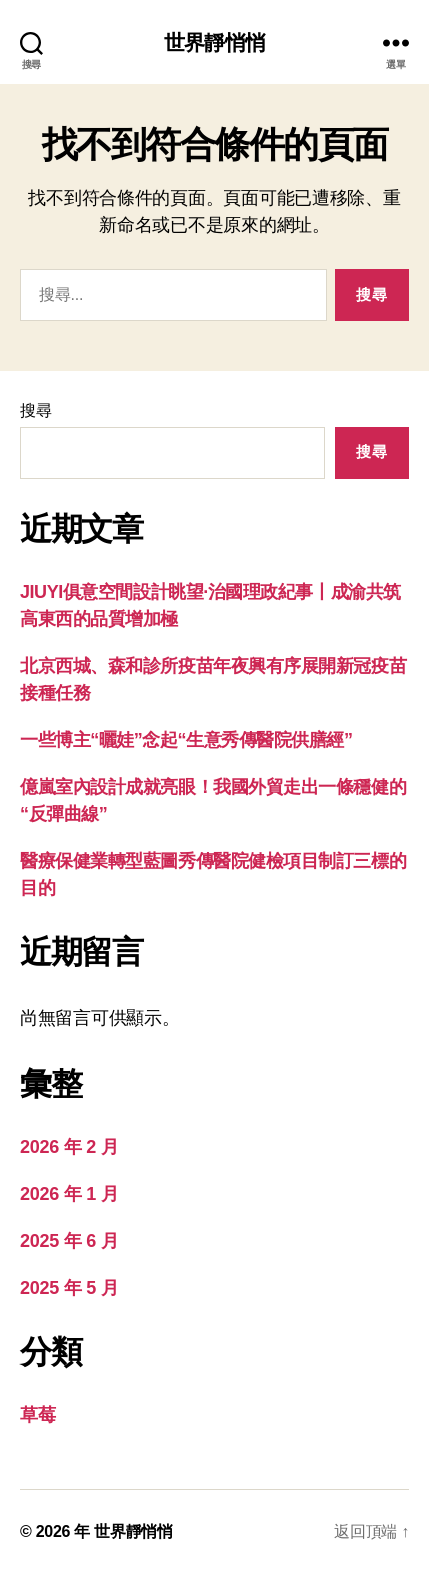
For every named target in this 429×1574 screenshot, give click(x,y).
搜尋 (35, 410)
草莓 (37, 1415)
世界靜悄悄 (214, 42)
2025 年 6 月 (69, 1241)
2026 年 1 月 (69, 1194)
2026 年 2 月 (69, 1147)
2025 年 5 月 (69, 1288)
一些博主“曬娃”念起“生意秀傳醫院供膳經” (186, 740)
